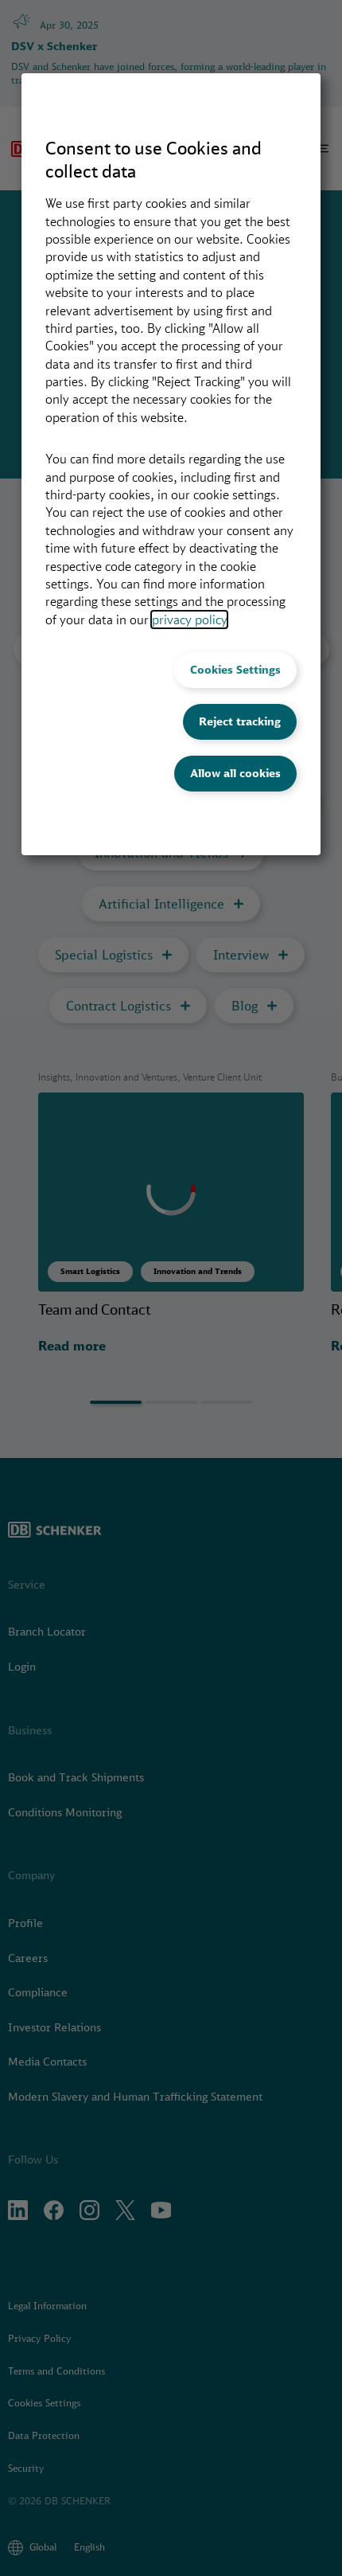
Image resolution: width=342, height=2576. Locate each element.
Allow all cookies (235, 773)
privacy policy (189, 619)
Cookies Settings (235, 670)
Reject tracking (240, 721)
